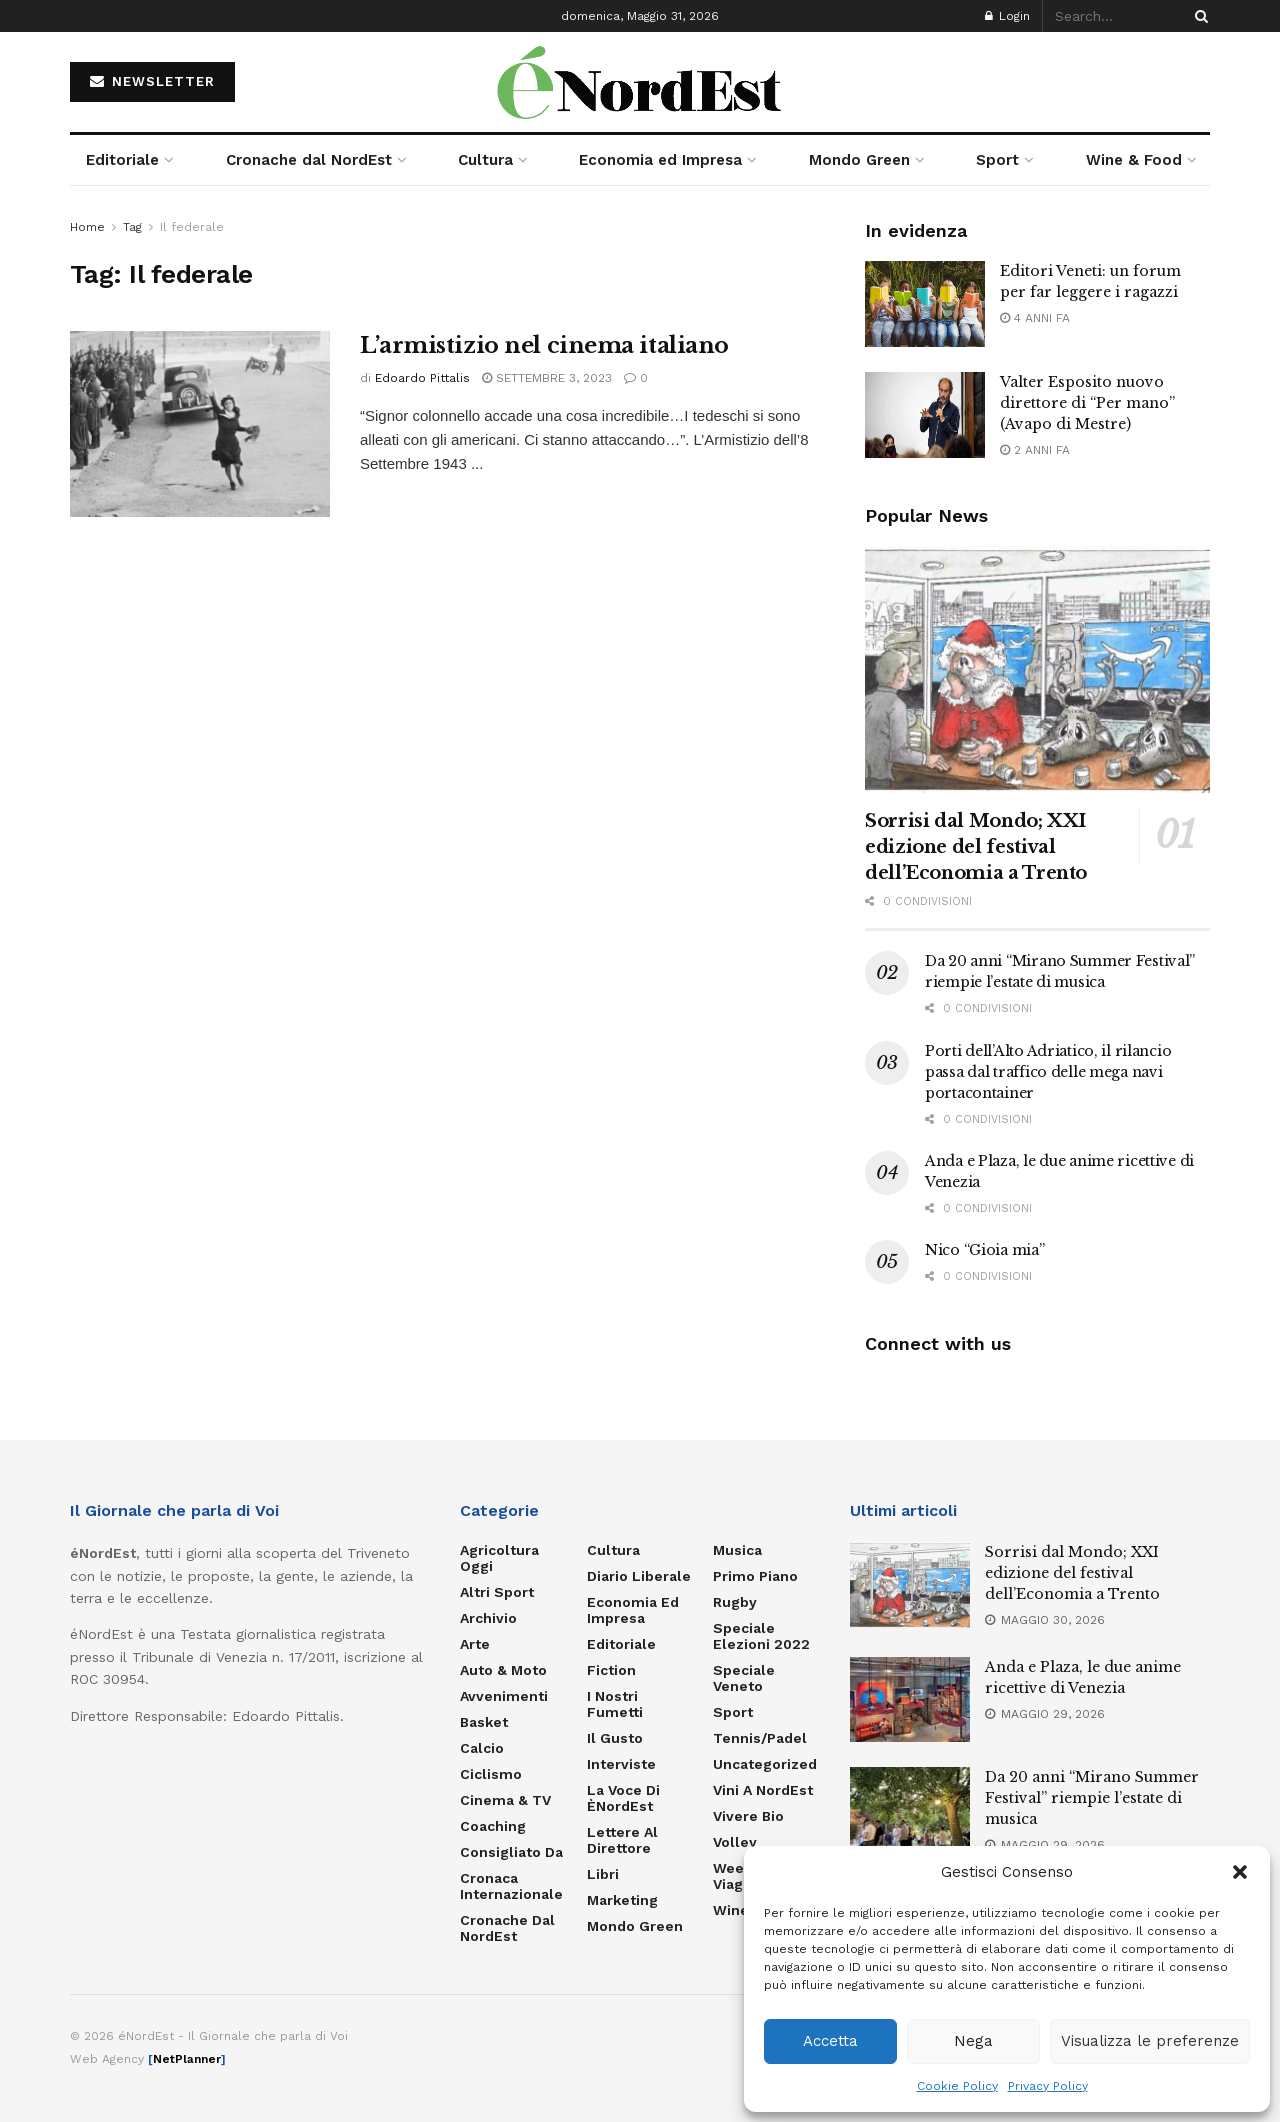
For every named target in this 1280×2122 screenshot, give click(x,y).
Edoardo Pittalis (422, 378)
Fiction (611, 1670)
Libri (603, 1874)
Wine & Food (1134, 160)
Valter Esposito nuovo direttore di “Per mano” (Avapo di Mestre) (1087, 403)
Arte (475, 1644)
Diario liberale (639, 1576)
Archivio (488, 1618)
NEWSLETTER (152, 81)
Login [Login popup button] (1007, 16)
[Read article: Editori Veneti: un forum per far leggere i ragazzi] (925, 304)
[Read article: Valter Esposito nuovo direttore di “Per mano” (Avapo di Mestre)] (925, 415)
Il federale (192, 227)
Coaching (493, 1826)
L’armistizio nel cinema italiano (544, 345)
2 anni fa (1035, 450)
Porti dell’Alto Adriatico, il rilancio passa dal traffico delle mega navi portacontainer (1048, 1072)
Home (87, 227)
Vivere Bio (748, 1816)
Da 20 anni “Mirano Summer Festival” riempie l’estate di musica (1092, 1798)
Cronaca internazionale (511, 1886)
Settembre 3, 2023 (547, 378)
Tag (132, 227)
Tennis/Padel (760, 1738)
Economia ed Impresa (660, 160)
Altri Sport (497, 1592)
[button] (1240, 1872)
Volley (735, 1842)
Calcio (482, 1748)
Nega (973, 2041)
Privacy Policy (1048, 2086)
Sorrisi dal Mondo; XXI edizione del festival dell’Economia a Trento (976, 847)
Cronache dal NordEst (309, 160)
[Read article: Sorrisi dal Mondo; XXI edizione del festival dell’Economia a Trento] (1037, 669)
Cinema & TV (505, 1800)
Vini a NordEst (763, 1790)
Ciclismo (491, 1774)
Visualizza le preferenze (1150, 2041)
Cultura (485, 160)
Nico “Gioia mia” (985, 1250)
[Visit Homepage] (640, 82)
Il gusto (615, 1738)
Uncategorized (765, 1764)
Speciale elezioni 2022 (761, 1636)
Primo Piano (755, 1576)
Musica (737, 1550)
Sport (997, 160)
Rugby (735, 1602)
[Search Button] (1198, 16)
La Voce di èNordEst (623, 1798)
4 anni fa (1035, 318)
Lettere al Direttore (622, 1840)
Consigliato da (511, 1852)
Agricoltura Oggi (499, 1558)
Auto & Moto (503, 1670)
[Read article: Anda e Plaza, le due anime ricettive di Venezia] (910, 1700)
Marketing (622, 1900)
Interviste (621, 1764)
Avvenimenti (504, 1696)
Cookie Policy (957, 2086)
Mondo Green (859, 160)
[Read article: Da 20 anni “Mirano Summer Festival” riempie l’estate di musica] (910, 1810)
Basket (484, 1722)
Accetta (830, 2041)
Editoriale (122, 160)
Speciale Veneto (744, 1678)
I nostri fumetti (615, 1704)
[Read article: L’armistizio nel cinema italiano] (200, 424)
